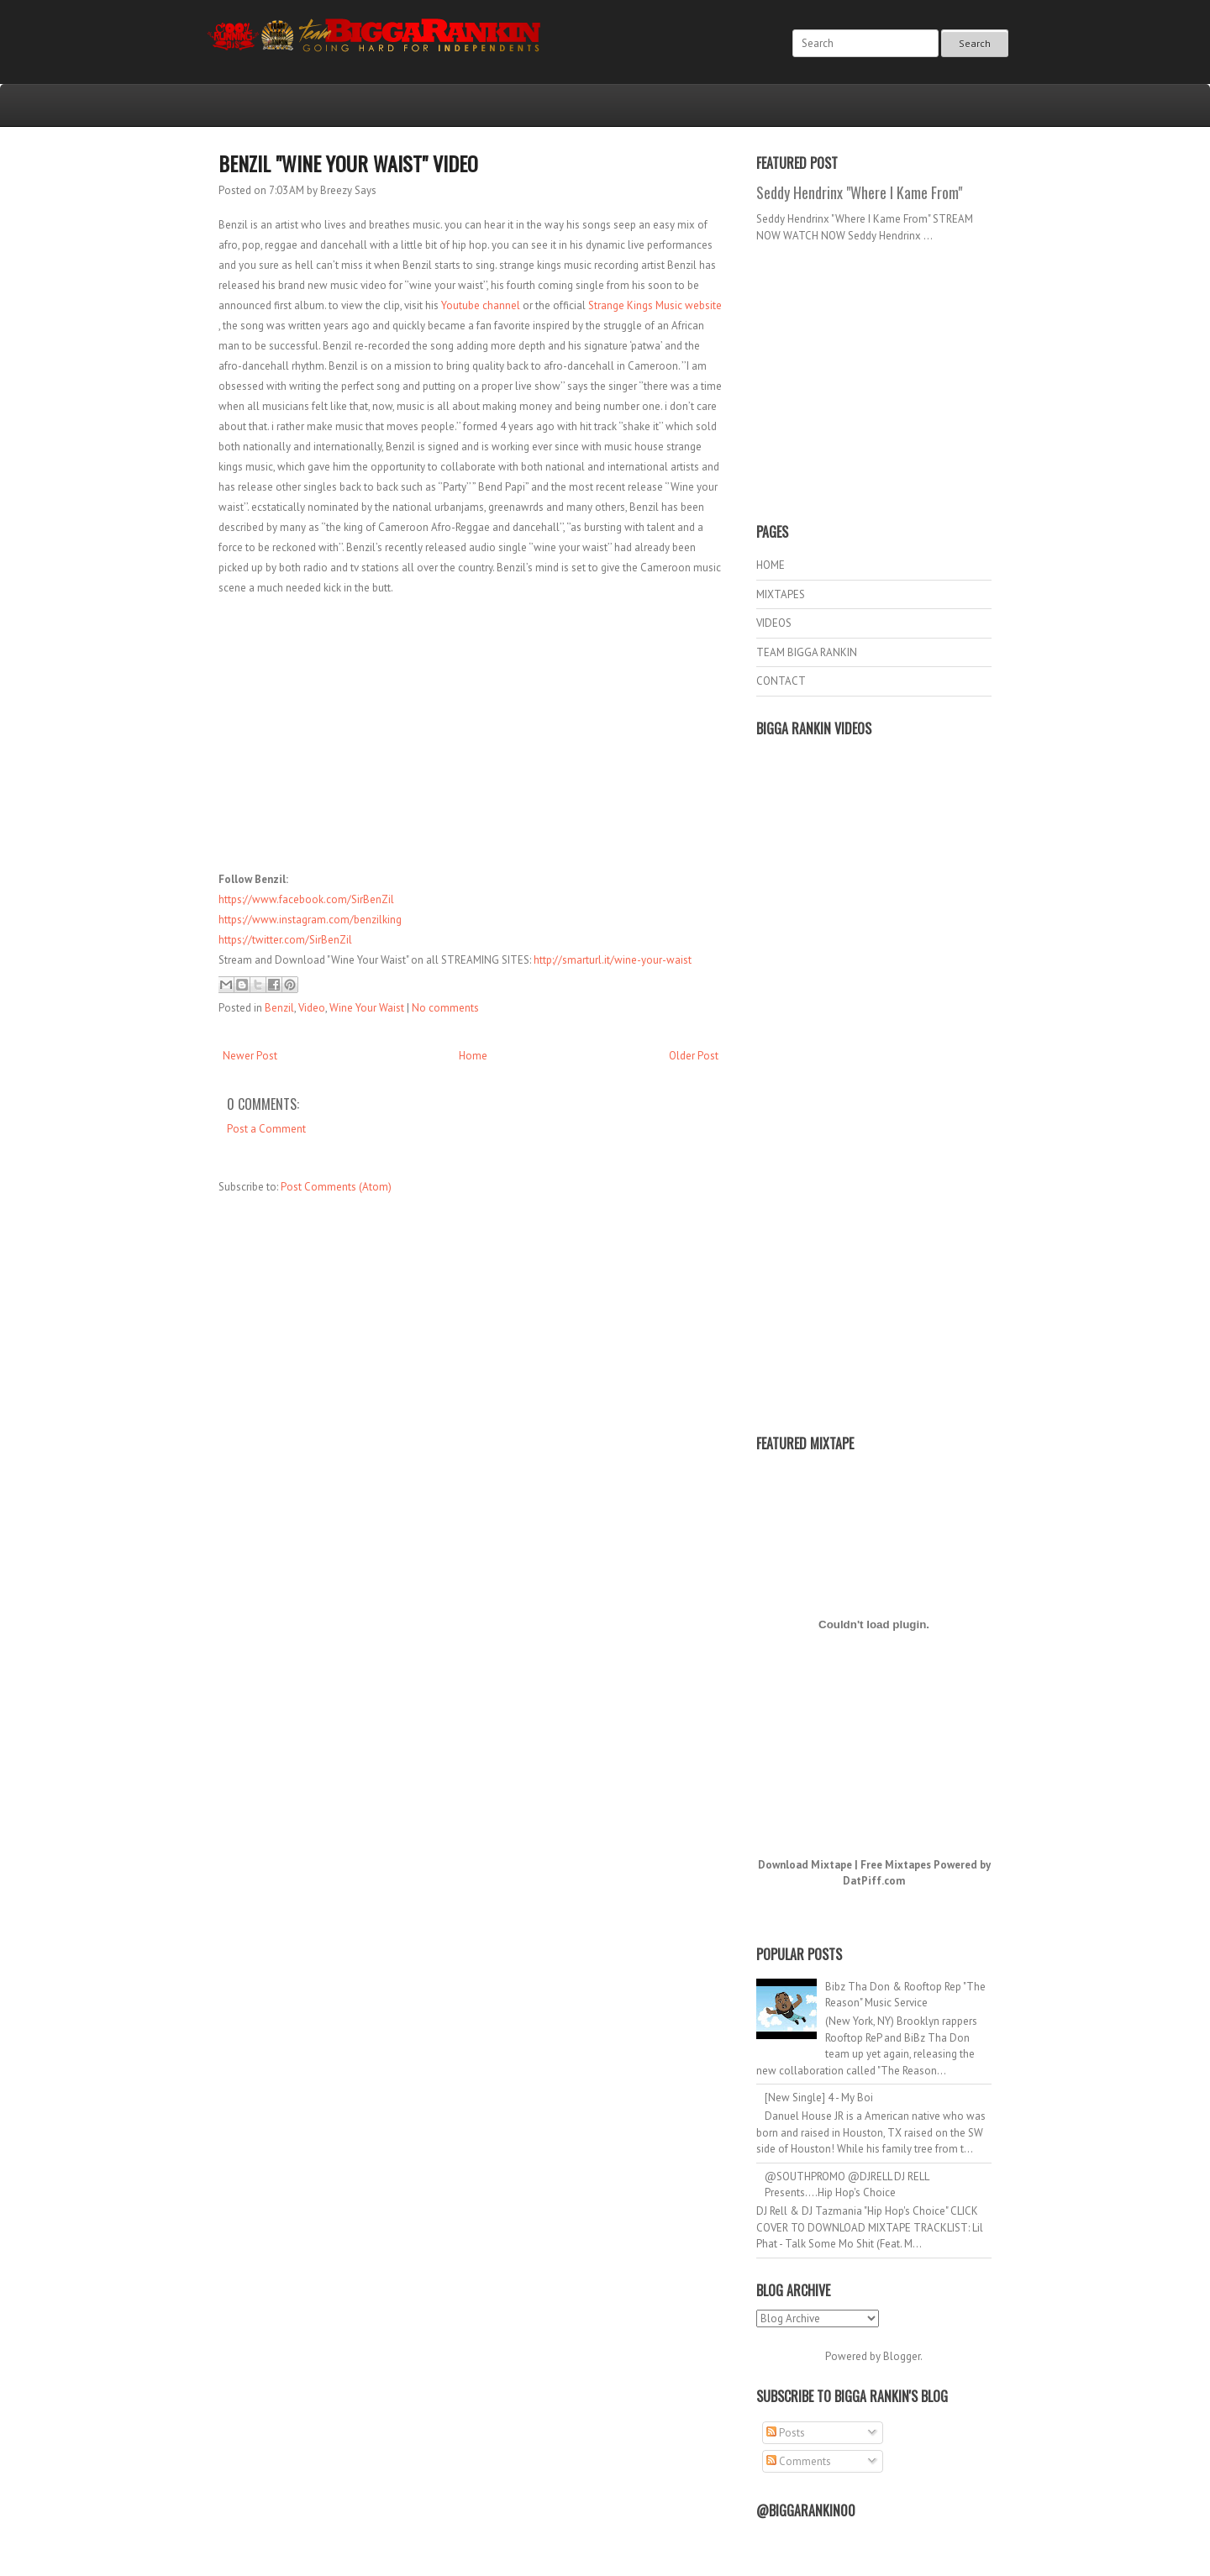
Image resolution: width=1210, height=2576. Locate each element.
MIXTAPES (780, 594)
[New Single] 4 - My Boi (819, 2097)
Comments (798, 2461)
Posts (785, 2433)
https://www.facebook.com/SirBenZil (306, 899)
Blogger (901, 2356)
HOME (770, 565)
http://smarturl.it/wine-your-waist (613, 960)
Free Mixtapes (895, 1865)
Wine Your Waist (366, 1008)
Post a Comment (266, 1129)
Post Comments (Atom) (336, 1187)
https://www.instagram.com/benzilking (310, 919)
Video (311, 1008)
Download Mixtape (805, 1865)
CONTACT (781, 681)
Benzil (279, 1008)
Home (473, 1056)
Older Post (693, 1056)
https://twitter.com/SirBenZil (285, 940)
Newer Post (250, 1056)
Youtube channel (480, 305)
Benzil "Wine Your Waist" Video (348, 163)
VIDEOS (774, 623)
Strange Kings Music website (655, 305)
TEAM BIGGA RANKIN (806, 652)
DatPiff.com (874, 1881)
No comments (445, 1008)
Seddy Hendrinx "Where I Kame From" (859, 192)
